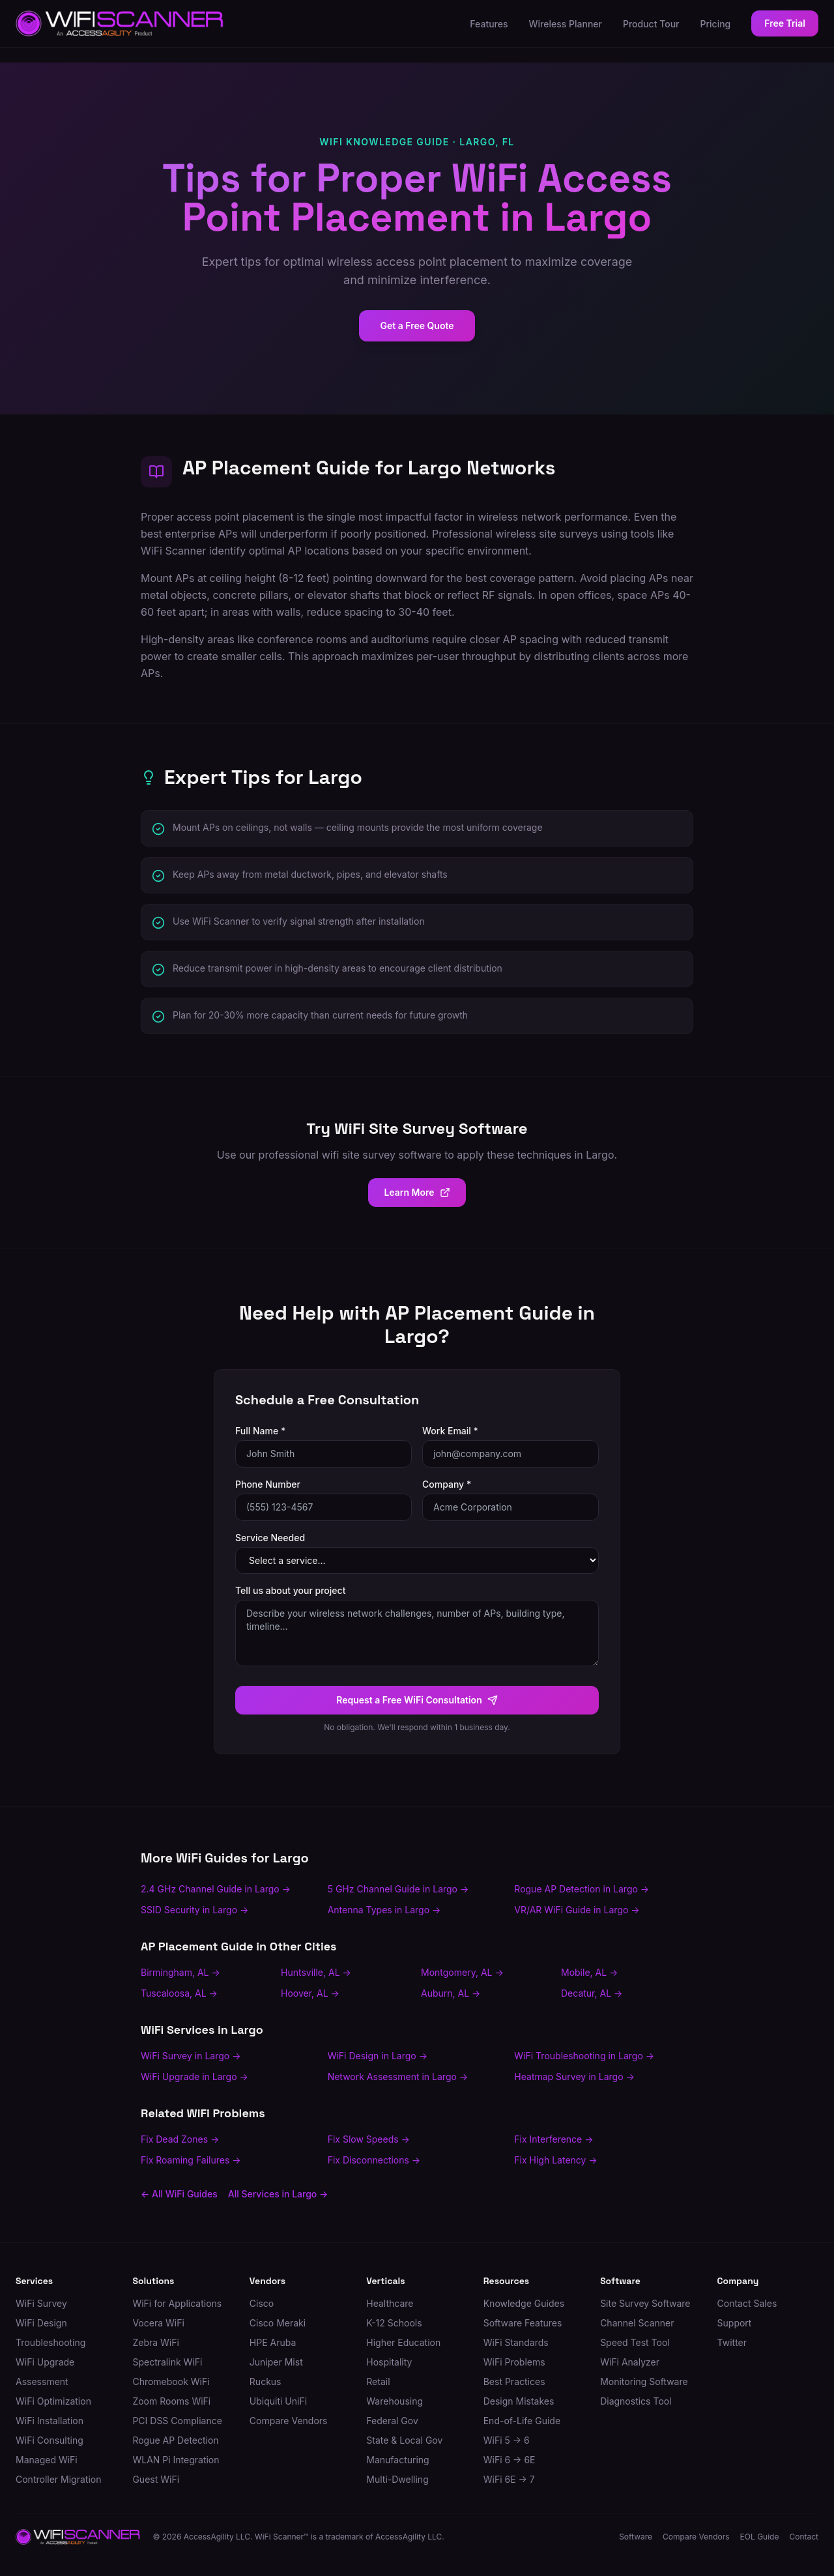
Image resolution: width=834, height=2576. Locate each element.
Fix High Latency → (555, 2159)
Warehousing (394, 2401)
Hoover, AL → (310, 1993)
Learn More (417, 1192)
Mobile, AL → (589, 1972)
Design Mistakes (518, 2401)
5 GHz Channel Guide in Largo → (398, 1888)
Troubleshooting (50, 2342)
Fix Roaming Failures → (191, 2159)
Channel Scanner (637, 2322)
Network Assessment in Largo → (398, 2076)
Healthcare (389, 2303)
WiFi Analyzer (629, 2361)
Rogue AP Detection (175, 2440)
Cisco (262, 2303)
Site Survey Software (645, 2303)
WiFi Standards (516, 2342)
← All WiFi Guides (179, 2193)
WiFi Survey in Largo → (191, 2055)
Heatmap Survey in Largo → (574, 2076)
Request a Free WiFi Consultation (416, 1699)
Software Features (522, 2322)
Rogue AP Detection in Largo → (581, 1888)
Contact (803, 2536)
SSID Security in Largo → (194, 1909)
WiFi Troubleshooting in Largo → (584, 2055)
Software (635, 2536)
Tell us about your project (290, 1590)
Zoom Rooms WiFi (171, 2401)
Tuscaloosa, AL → (179, 1993)
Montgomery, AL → (462, 1972)
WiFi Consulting (49, 2440)
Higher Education (403, 2342)
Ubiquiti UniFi (278, 2401)
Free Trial (784, 23)
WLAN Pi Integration (175, 2459)
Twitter (732, 2342)
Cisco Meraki (278, 2322)
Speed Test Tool (635, 2342)
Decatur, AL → (591, 1993)
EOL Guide (759, 2536)
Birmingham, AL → (180, 1972)
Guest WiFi (155, 2479)
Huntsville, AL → (316, 1972)
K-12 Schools (394, 2322)
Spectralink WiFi (167, 2361)
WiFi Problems (514, 2361)
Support (734, 2322)
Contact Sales (747, 2303)
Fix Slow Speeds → (369, 2139)
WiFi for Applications (177, 2303)
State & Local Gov (404, 2440)
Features (489, 23)
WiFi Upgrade (45, 2361)
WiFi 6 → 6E (509, 2459)
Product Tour (651, 23)
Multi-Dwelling (397, 2479)
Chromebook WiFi (170, 2381)
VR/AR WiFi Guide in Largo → (576, 1909)
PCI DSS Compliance (177, 2420)
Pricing (715, 23)
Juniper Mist (276, 2361)
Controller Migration (58, 2479)
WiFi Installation (49, 2420)
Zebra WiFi (155, 2342)
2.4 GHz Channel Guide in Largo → (216, 1888)
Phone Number (267, 1484)
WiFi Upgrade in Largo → (194, 2076)
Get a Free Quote (416, 325)
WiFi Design (41, 2322)
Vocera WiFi (158, 2322)
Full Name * (260, 1430)
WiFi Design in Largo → (377, 2055)
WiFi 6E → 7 (509, 2479)
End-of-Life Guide (521, 2420)
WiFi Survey (41, 2303)
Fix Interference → (553, 2139)
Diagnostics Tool (635, 2401)
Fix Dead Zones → (180, 2139)
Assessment (42, 2381)
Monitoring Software (644, 2381)
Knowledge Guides (523, 2303)
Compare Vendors (289, 2420)
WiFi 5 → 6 (506, 2440)
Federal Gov (392, 2420)
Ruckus (265, 2381)
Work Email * (450, 1430)
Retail (378, 2381)
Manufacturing (397, 2459)
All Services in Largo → (278, 2193)
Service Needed (270, 1537)
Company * (446, 1484)
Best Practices (514, 2381)
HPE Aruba (273, 2342)
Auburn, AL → (450, 1993)
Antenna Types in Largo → (384, 1909)
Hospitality (389, 2361)
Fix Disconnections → (374, 2159)
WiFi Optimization (53, 2401)
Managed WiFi (47, 2459)
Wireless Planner (565, 23)
